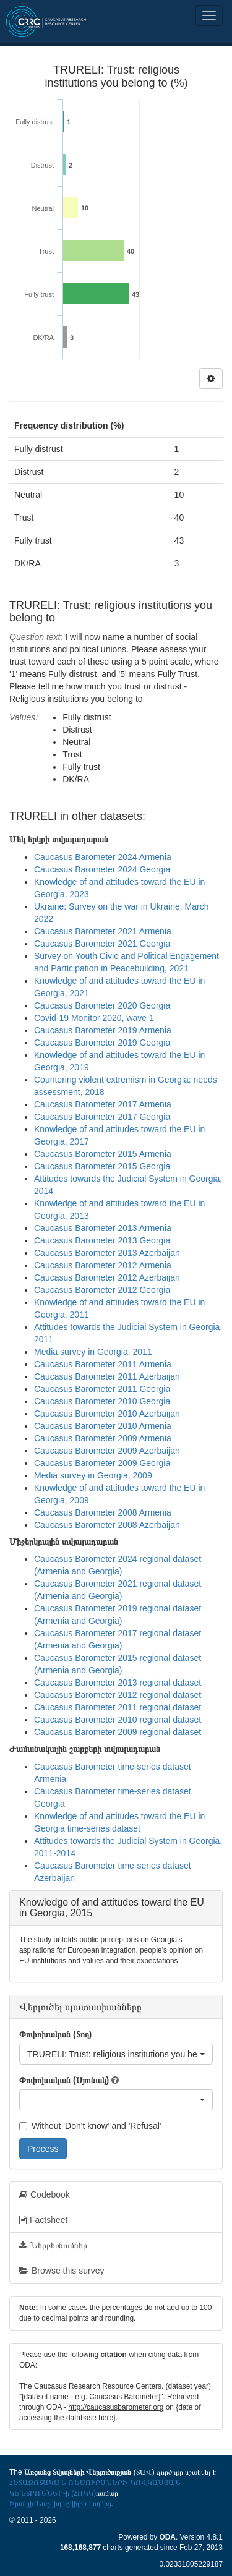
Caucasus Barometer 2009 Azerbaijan (107, 1451)
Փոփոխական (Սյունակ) (64, 2080)
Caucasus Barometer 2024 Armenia (102, 857)
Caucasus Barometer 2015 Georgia (102, 1166)
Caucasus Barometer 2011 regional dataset (117, 1707)
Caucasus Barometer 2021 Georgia (102, 944)
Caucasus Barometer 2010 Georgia (102, 1401)
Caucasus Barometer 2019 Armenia (102, 1030)
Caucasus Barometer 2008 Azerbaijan (107, 1525)
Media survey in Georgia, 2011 (93, 1352)
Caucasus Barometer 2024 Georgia (102, 869)
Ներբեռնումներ (53, 2245)
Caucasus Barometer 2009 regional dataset (117, 1732)
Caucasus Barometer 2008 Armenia (102, 1512)
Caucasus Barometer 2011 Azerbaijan (107, 1376)
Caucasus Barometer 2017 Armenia (102, 1104)
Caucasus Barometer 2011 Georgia (102, 1389)
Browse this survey (61, 2270)
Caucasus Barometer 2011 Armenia (102, 1364)
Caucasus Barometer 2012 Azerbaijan (107, 1277)
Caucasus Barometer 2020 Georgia (102, 1005)
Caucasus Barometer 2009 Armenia (102, 1438)
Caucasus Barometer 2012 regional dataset (117, 1695)
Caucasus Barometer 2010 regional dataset (117, 1720)
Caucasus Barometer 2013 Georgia (102, 1240)
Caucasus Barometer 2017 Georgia (102, 1117)
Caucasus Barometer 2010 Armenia (102, 1426)
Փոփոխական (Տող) (55, 2034)
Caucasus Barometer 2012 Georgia (102, 1290)
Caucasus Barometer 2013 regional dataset (117, 1682)
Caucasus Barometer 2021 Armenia (102, 931)
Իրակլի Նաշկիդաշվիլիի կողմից (60, 2503)
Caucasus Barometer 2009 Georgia (102, 1463)
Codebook (44, 2194)
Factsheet (43, 2220)
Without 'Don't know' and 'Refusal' (90, 2126)
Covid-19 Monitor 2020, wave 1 (94, 1018)
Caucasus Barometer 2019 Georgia (102, 1042)
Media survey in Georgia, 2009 (93, 1475)
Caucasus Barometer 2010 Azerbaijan (107, 1413)
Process (43, 2149)
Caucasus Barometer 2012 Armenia (102, 1265)
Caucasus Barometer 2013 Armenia (102, 1228)
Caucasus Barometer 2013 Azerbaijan (107, 1253)
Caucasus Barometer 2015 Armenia (102, 1154)
